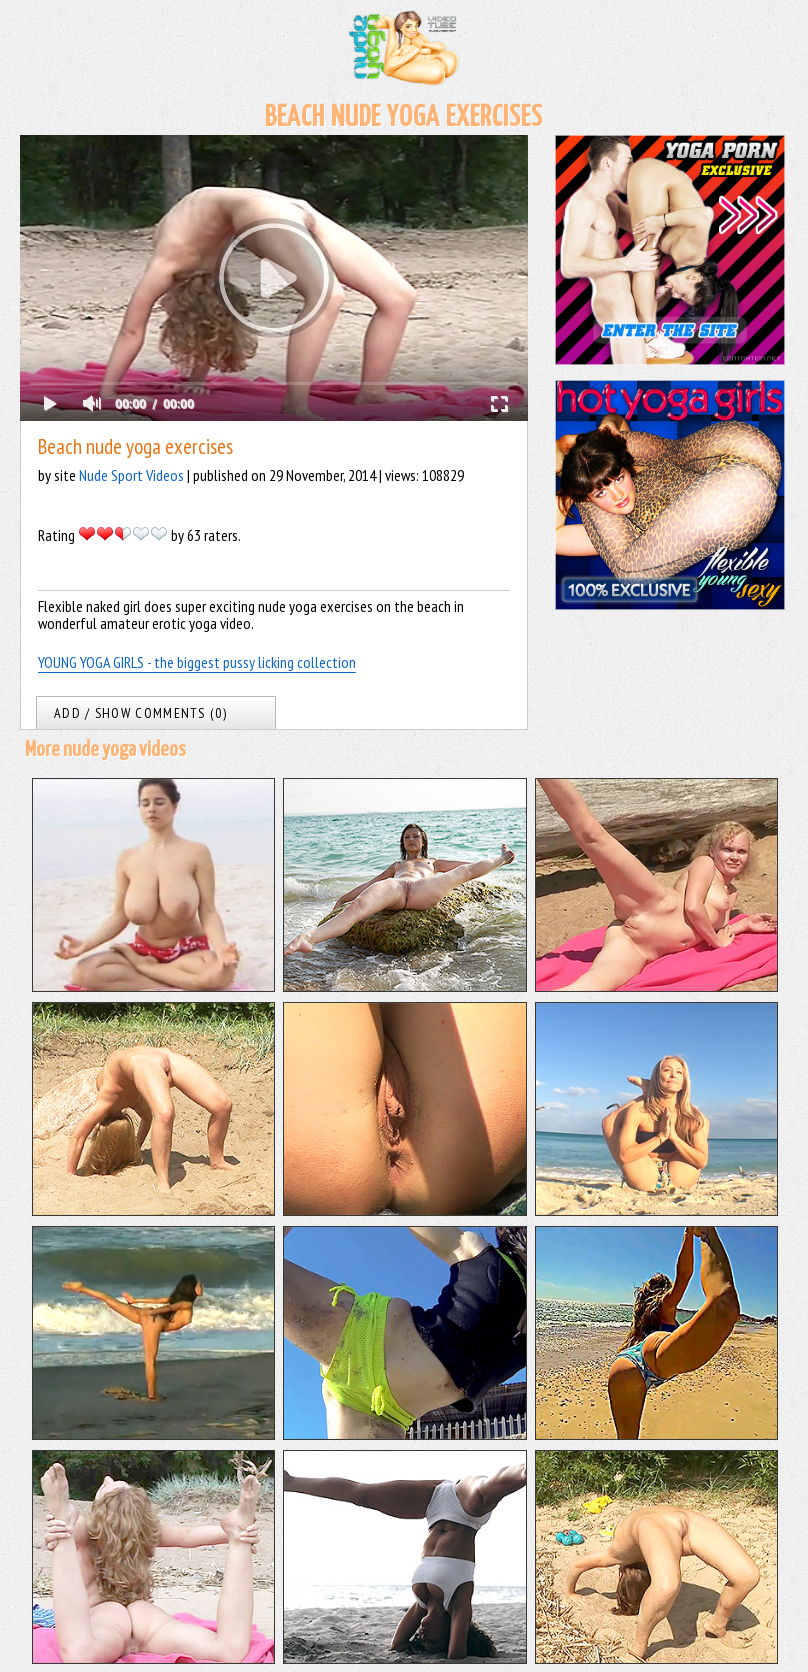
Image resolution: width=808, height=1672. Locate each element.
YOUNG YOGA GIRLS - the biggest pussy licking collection (197, 662)
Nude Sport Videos (131, 475)
